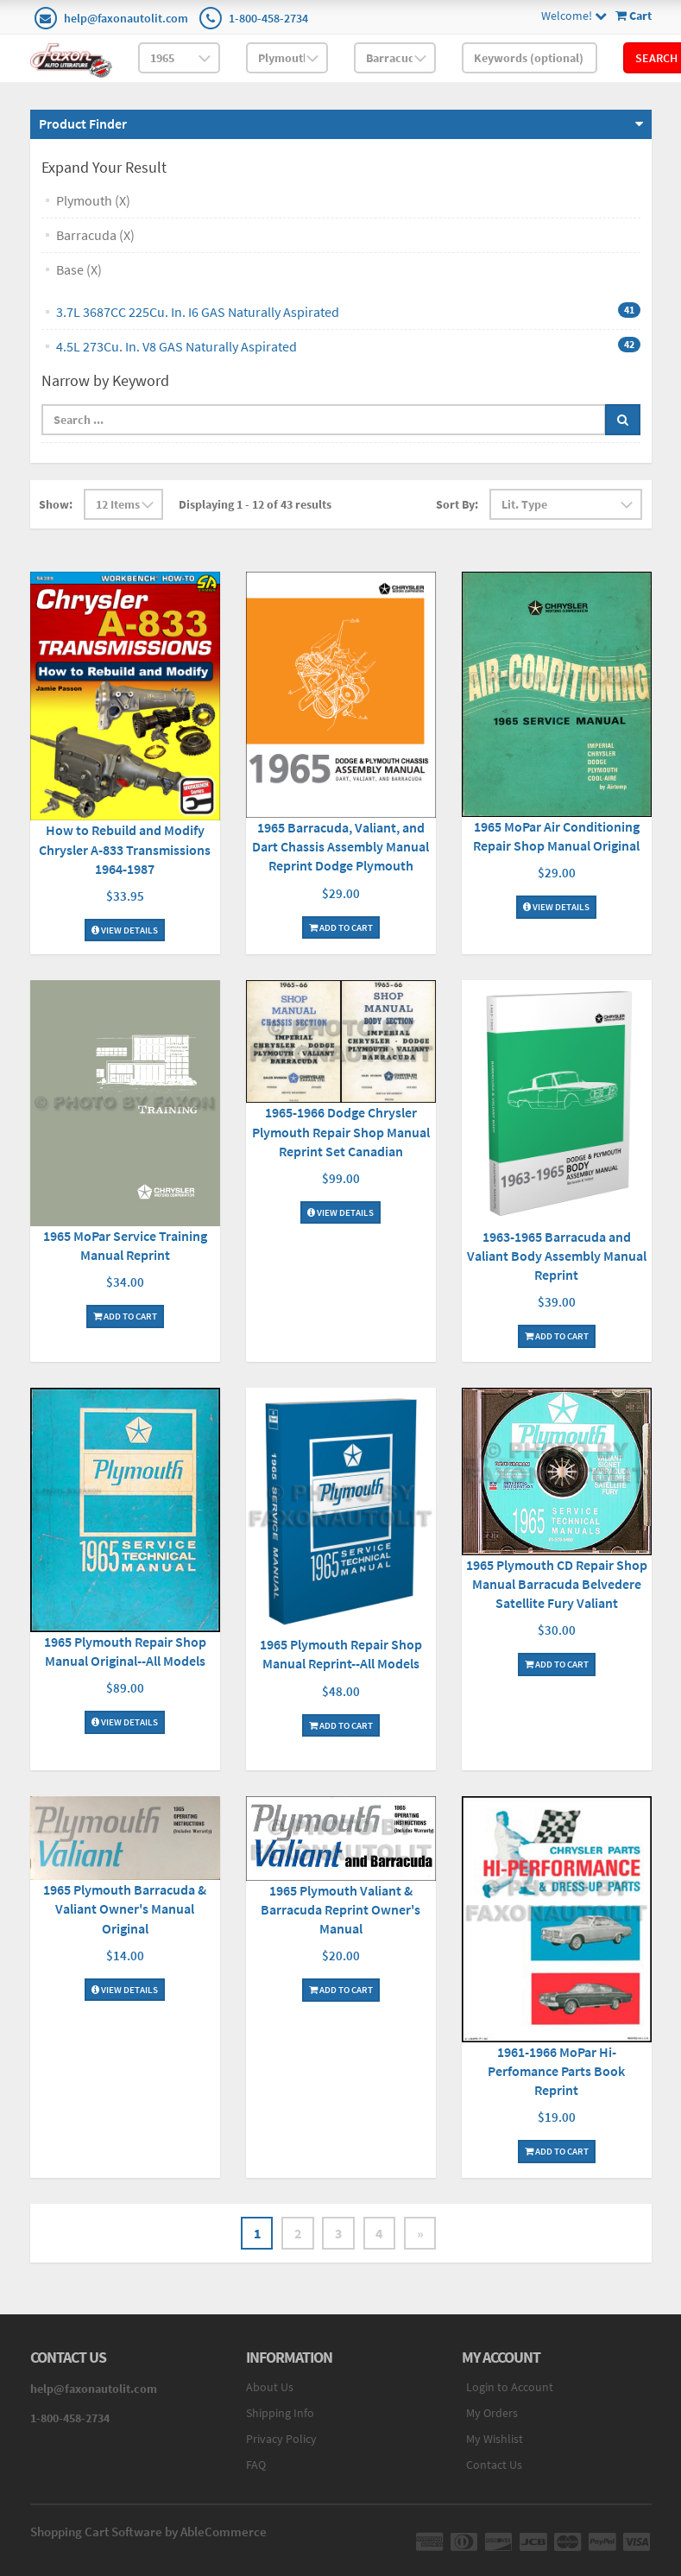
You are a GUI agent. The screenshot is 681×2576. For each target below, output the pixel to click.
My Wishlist (494, 2439)
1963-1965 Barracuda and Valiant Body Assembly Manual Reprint (556, 1255)
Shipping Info (280, 2413)
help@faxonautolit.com (126, 18)
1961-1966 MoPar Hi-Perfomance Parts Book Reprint (556, 2070)
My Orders (492, 2413)
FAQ (256, 2465)
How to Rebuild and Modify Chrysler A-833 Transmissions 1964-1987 (125, 849)
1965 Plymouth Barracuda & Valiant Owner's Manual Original (124, 1908)
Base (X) (79, 269)
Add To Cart (341, 927)
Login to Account (509, 2388)
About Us (269, 2388)
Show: (56, 504)
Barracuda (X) (95, 235)
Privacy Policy (281, 2439)
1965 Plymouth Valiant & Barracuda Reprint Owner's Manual (340, 1909)
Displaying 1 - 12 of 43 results (255, 504)
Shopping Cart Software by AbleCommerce (148, 2532)
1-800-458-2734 (268, 18)
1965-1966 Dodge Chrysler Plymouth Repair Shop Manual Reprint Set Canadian (341, 1131)
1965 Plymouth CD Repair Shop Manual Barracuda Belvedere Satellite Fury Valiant (556, 1583)
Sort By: (457, 504)
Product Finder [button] (83, 123)
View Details (124, 929)
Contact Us (494, 2465)
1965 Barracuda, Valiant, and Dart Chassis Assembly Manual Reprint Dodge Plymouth (340, 846)
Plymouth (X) (93, 200)
